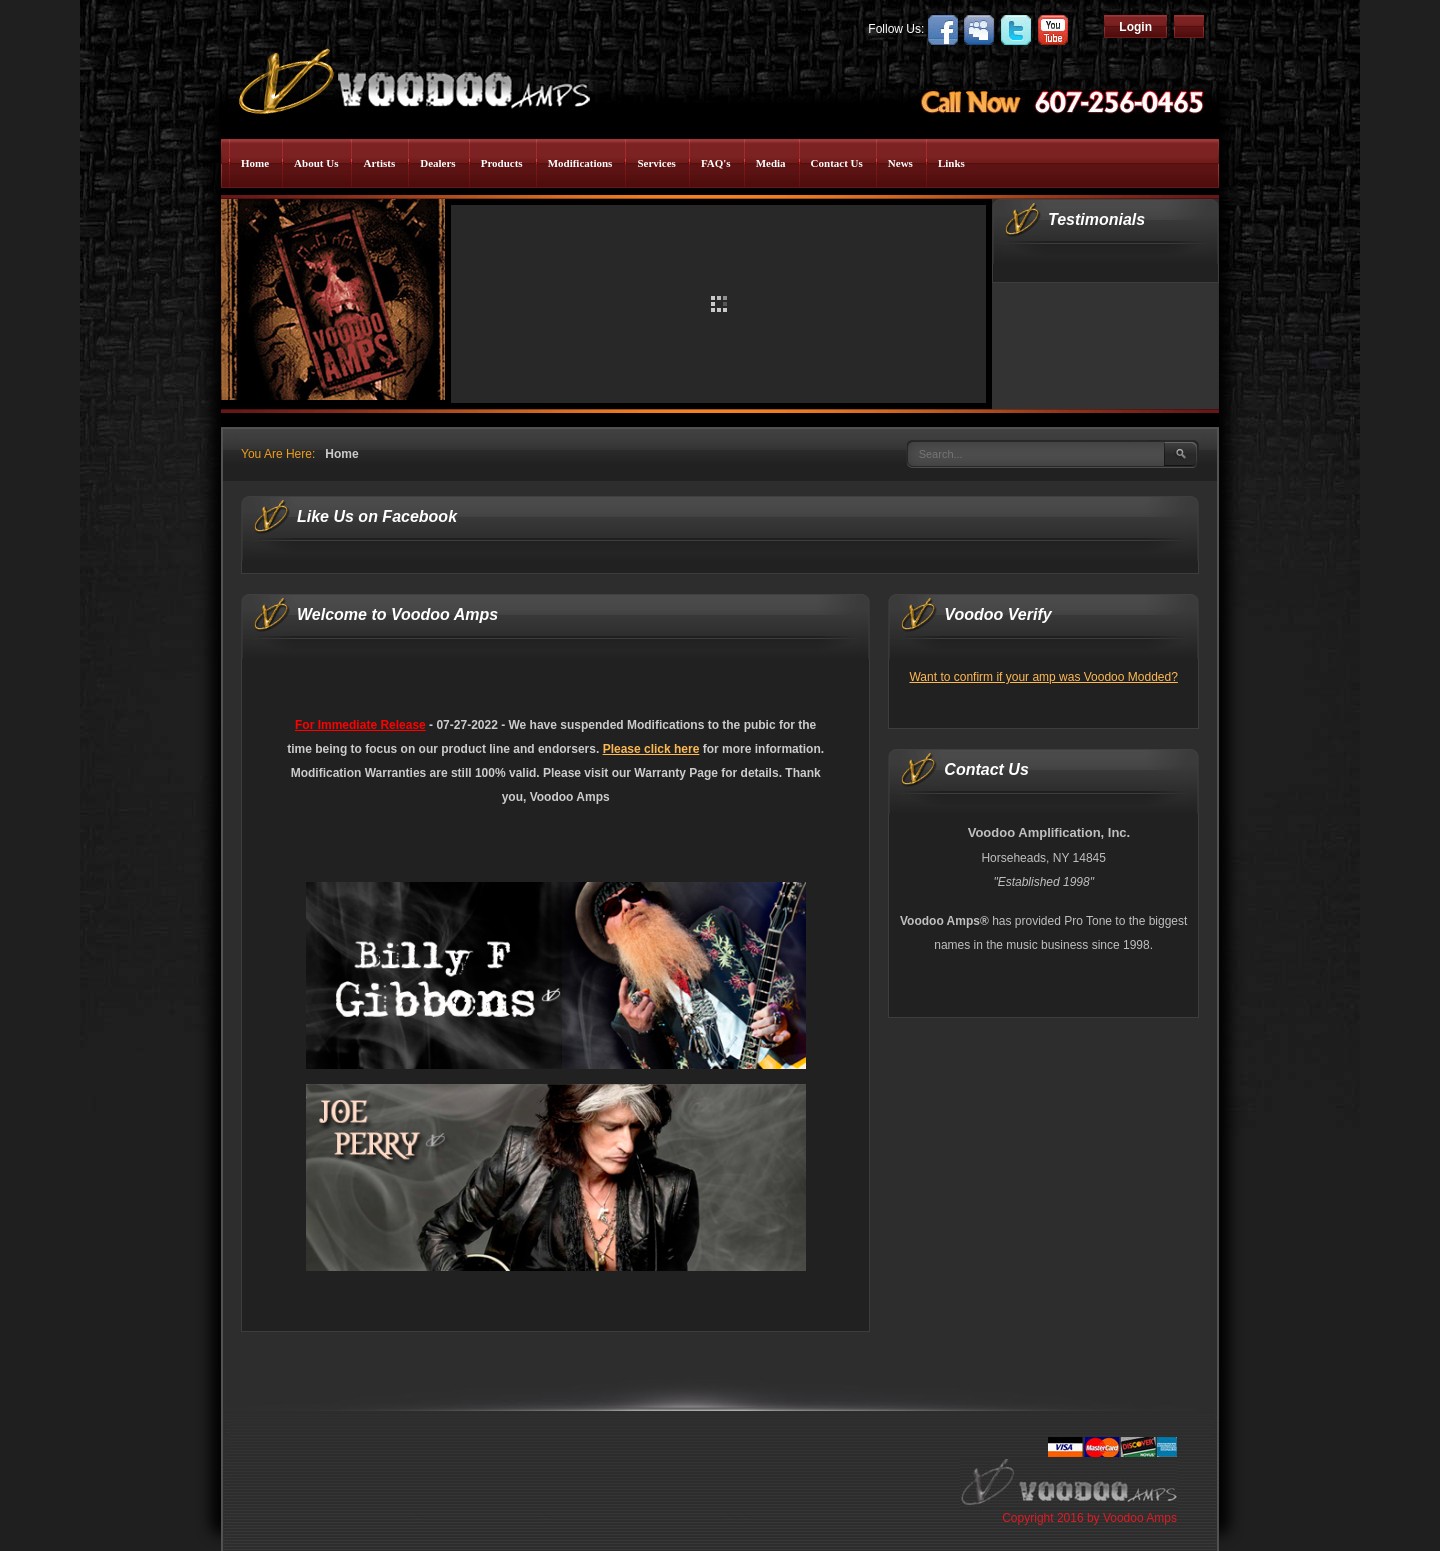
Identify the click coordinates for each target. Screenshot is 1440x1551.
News (900, 163)
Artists (379, 163)
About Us (316, 163)
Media (771, 163)
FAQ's (716, 163)
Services (656, 163)
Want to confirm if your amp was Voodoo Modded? (1043, 677)
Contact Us (837, 163)
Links (951, 163)
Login (1135, 27)
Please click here (651, 749)
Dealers (437, 163)
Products (502, 163)
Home (255, 163)
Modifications (580, 163)
